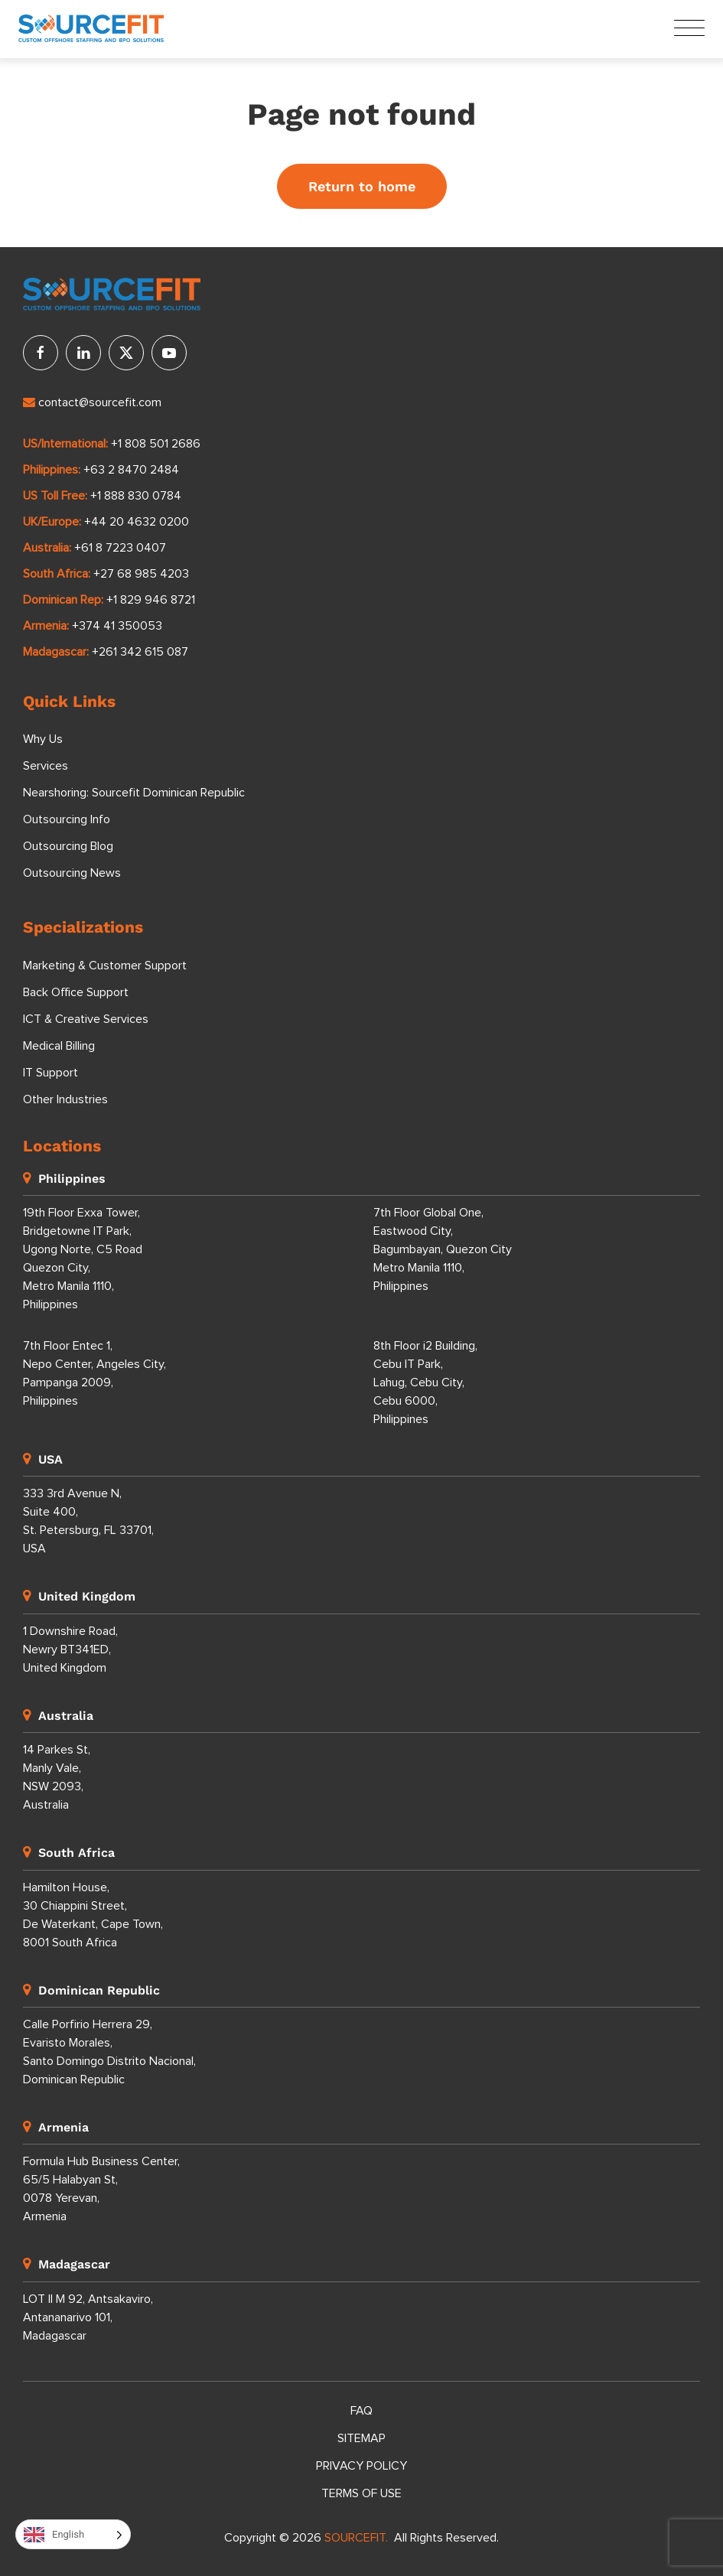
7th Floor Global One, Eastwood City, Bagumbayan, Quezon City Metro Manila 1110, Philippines (442, 1249)
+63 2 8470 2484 (131, 470)
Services (45, 766)
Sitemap (361, 2438)
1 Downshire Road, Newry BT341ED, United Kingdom (70, 1649)
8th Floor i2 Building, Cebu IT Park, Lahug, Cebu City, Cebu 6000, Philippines (425, 1382)
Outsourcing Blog (68, 847)
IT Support (50, 1073)
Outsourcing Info (66, 820)
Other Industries (65, 1099)
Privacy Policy (361, 2466)
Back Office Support (76, 992)
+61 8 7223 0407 (120, 548)
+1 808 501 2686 (155, 444)
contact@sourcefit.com (92, 402)
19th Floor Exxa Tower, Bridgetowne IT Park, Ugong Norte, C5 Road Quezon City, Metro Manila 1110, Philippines (82, 1259)
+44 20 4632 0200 (136, 522)
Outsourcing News (72, 874)
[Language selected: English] (73, 2534)
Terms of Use (361, 2493)
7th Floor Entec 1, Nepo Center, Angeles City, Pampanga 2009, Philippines (94, 1373)
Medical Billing (59, 1046)
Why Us (43, 740)
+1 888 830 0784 (135, 496)
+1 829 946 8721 (150, 600)
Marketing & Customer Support (105, 965)
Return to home (361, 186)
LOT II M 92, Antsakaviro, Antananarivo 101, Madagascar (88, 2317)
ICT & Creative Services (85, 1019)
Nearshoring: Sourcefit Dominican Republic (134, 793)
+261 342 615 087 (140, 652)
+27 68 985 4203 (141, 574)
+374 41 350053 (117, 626)
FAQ (361, 2411)
